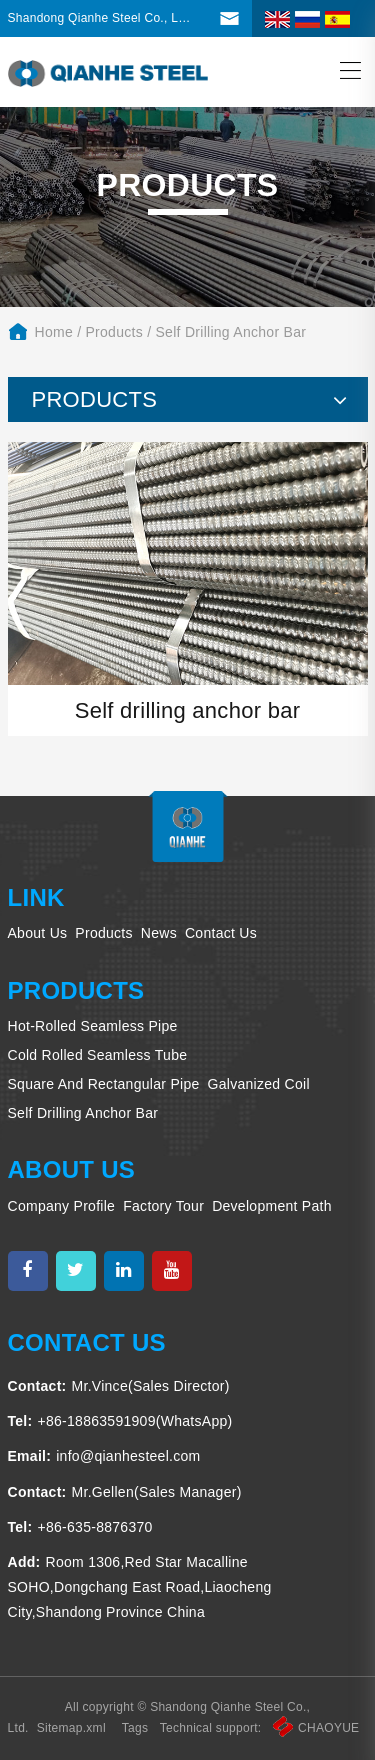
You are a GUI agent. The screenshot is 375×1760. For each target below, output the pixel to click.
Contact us (221, 933)
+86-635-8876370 (94, 1527)
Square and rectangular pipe (104, 1084)
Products (114, 332)
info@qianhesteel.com (128, 1456)
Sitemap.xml (71, 1728)
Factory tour (163, 1206)
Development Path (272, 1206)
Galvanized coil (259, 1084)
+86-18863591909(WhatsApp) (134, 1421)
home (54, 332)
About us (38, 933)
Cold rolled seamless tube (98, 1055)
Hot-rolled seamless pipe (93, 1026)
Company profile (62, 1206)
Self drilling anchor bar (231, 332)
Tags (135, 1728)
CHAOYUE (316, 1728)
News (159, 933)
